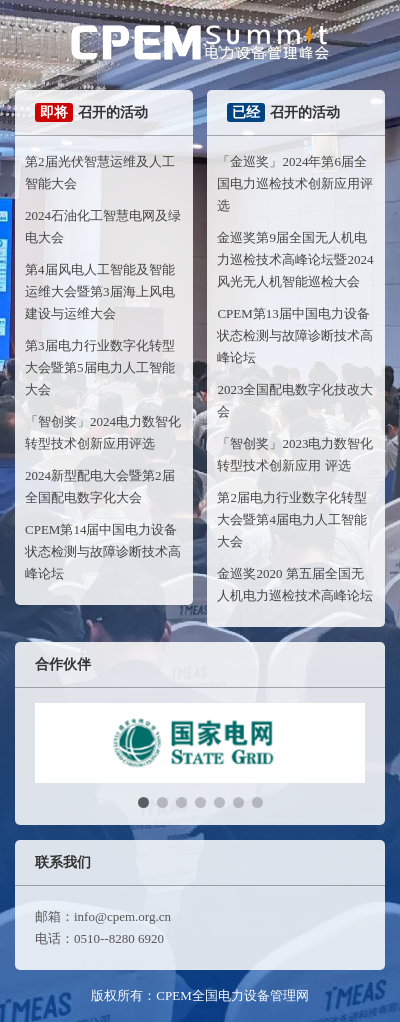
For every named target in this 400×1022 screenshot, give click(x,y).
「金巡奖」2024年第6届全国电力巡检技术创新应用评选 (295, 183)
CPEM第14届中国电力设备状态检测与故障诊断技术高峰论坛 (103, 551)
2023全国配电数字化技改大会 (295, 400)
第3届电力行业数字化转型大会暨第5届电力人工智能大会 (100, 367)
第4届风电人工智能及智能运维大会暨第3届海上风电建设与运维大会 (100, 291)
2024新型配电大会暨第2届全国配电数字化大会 (100, 486)
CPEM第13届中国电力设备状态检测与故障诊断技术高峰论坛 (295, 335)
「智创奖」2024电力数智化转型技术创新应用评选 (103, 432)
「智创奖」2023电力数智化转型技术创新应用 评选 (295, 454)
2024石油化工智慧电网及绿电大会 (103, 226)
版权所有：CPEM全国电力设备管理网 (199, 995)
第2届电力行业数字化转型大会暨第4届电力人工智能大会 (292, 519)
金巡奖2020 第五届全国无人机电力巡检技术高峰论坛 (295, 584)
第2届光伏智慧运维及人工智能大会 (100, 172)
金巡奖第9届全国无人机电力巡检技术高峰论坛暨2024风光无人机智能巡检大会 (295, 259)
